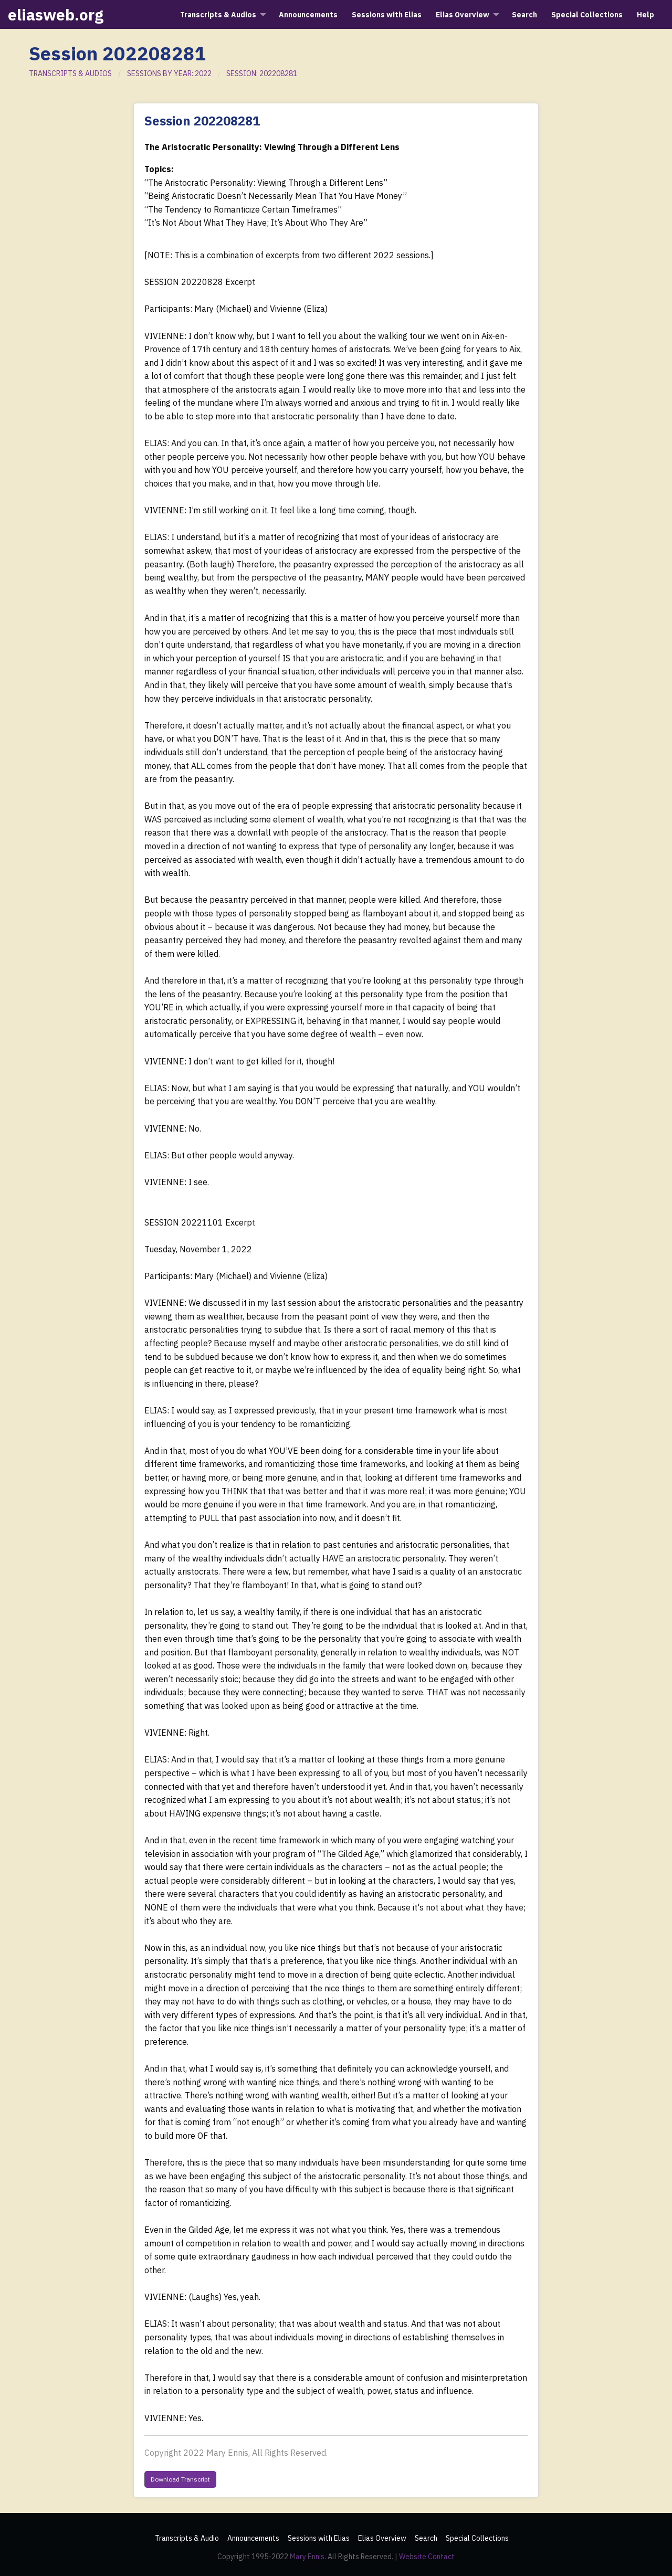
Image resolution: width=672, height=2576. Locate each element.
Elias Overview (382, 2538)
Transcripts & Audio (187, 2538)
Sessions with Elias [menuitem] (387, 14)
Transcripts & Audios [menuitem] (218, 14)
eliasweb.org (55, 14)
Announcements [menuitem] (308, 14)
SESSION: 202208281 (261, 73)
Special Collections (477, 2538)
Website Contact (427, 2556)
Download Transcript (180, 2479)
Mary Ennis (307, 2556)
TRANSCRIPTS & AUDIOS (70, 73)
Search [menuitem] (524, 14)
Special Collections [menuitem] (587, 14)
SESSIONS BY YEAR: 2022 (169, 73)
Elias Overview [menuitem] (462, 14)
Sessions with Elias (319, 2538)
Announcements (253, 2538)
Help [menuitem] (645, 14)
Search (426, 2538)
